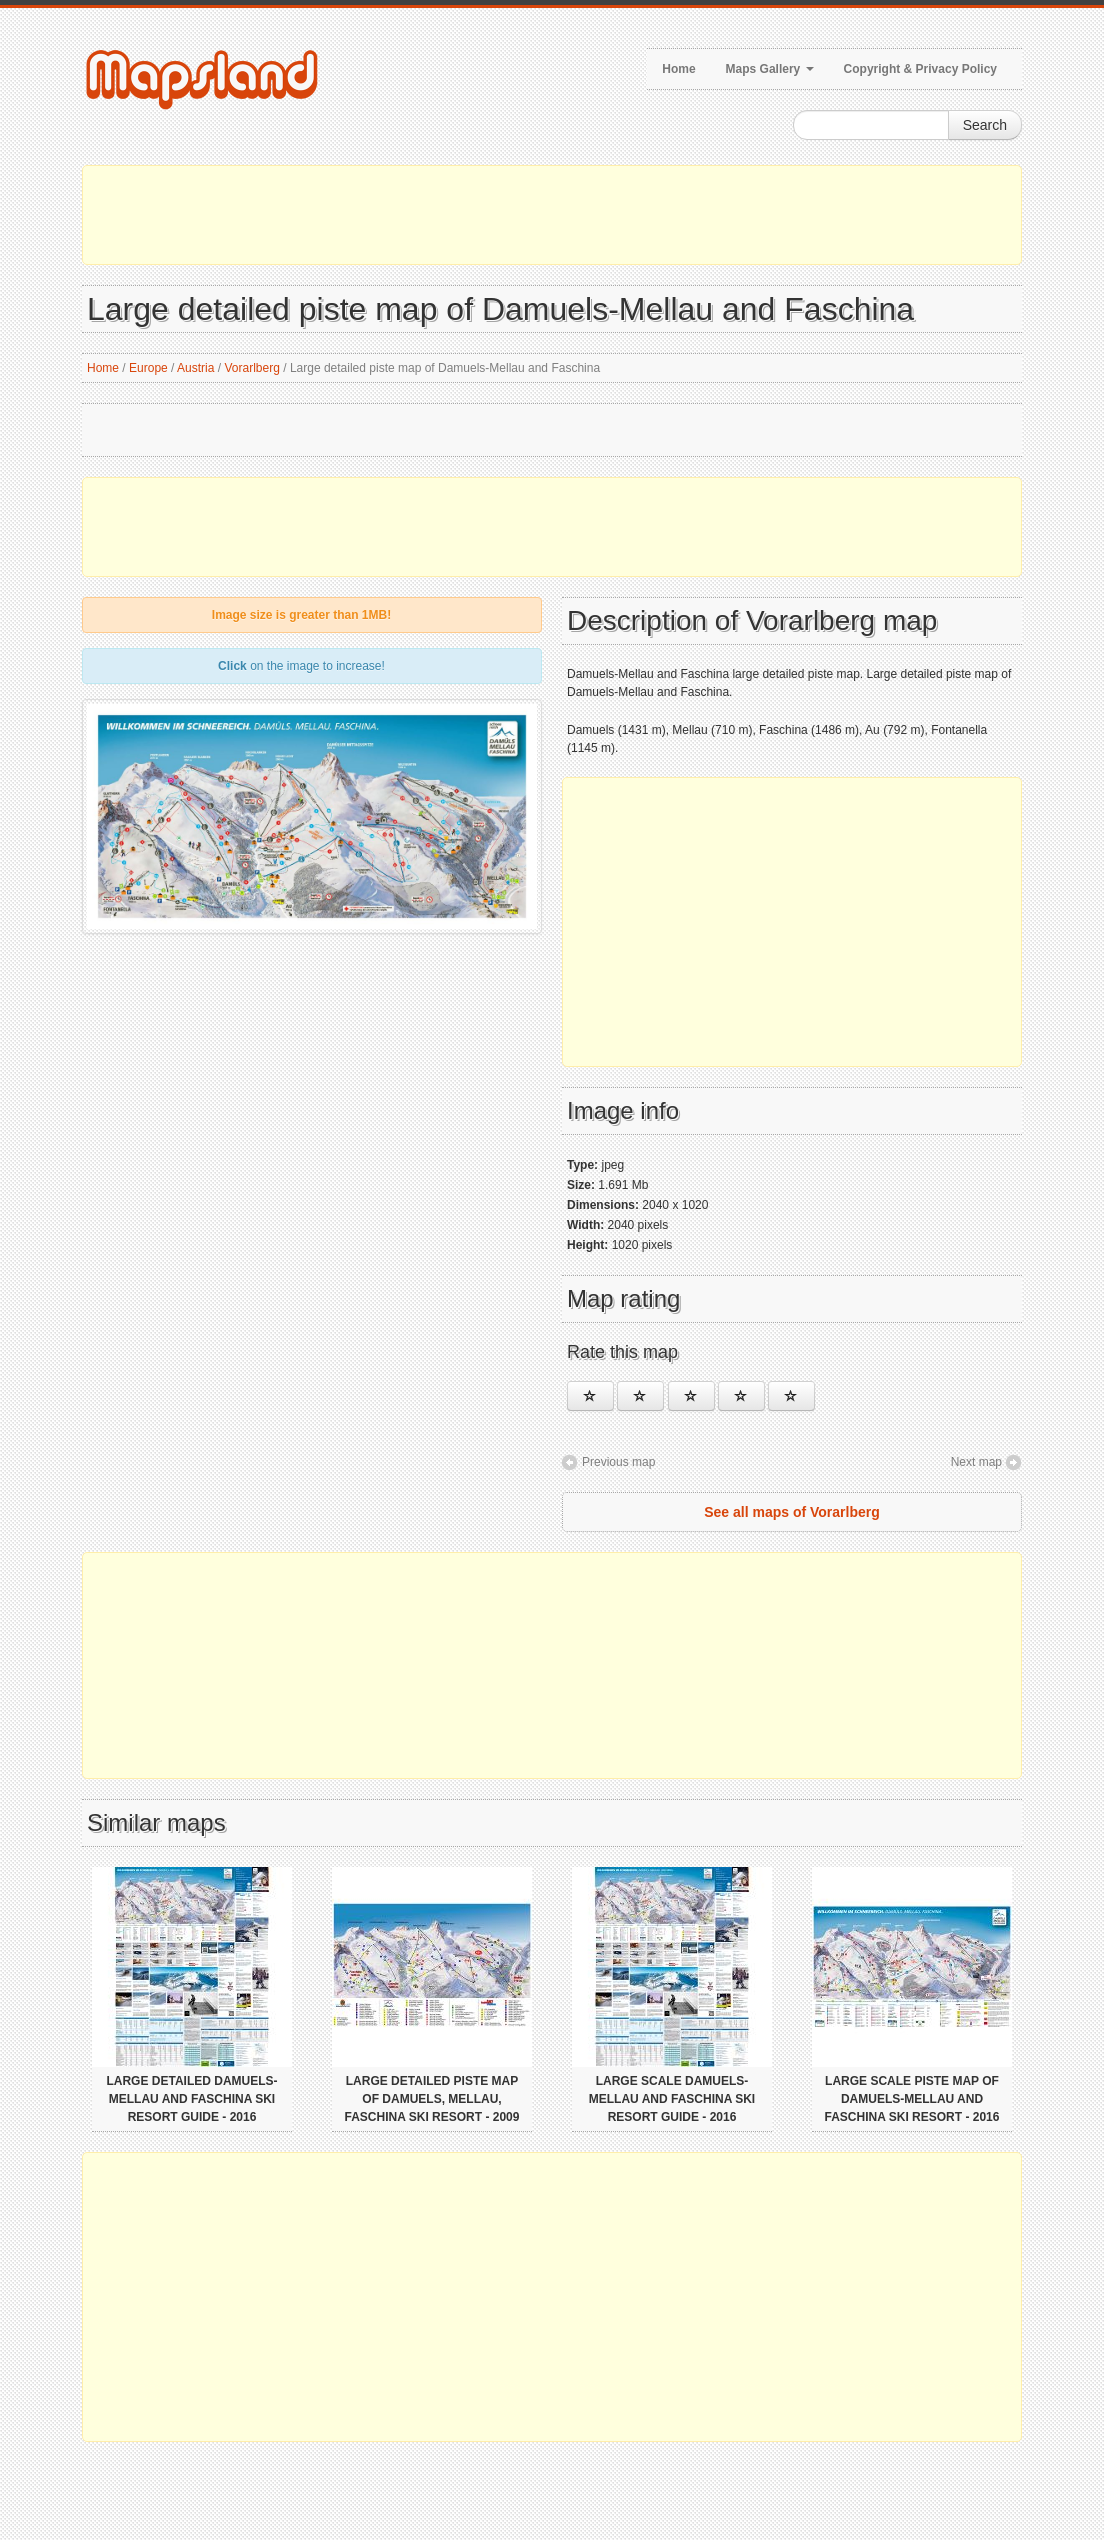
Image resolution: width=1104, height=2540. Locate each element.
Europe (148, 368)
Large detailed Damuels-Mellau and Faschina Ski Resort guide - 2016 (191, 2099)
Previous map (618, 1462)
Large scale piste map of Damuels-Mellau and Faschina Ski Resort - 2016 (912, 2099)
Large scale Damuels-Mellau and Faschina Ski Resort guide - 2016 (672, 2099)
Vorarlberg (252, 368)
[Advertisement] (552, 215)
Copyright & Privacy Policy (920, 69)
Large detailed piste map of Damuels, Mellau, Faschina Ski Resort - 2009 (432, 2099)
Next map (976, 1462)
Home (678, 69)
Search (985, 125)
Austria (195, 368)
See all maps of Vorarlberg (792, 1512)
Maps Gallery (770, 69)
